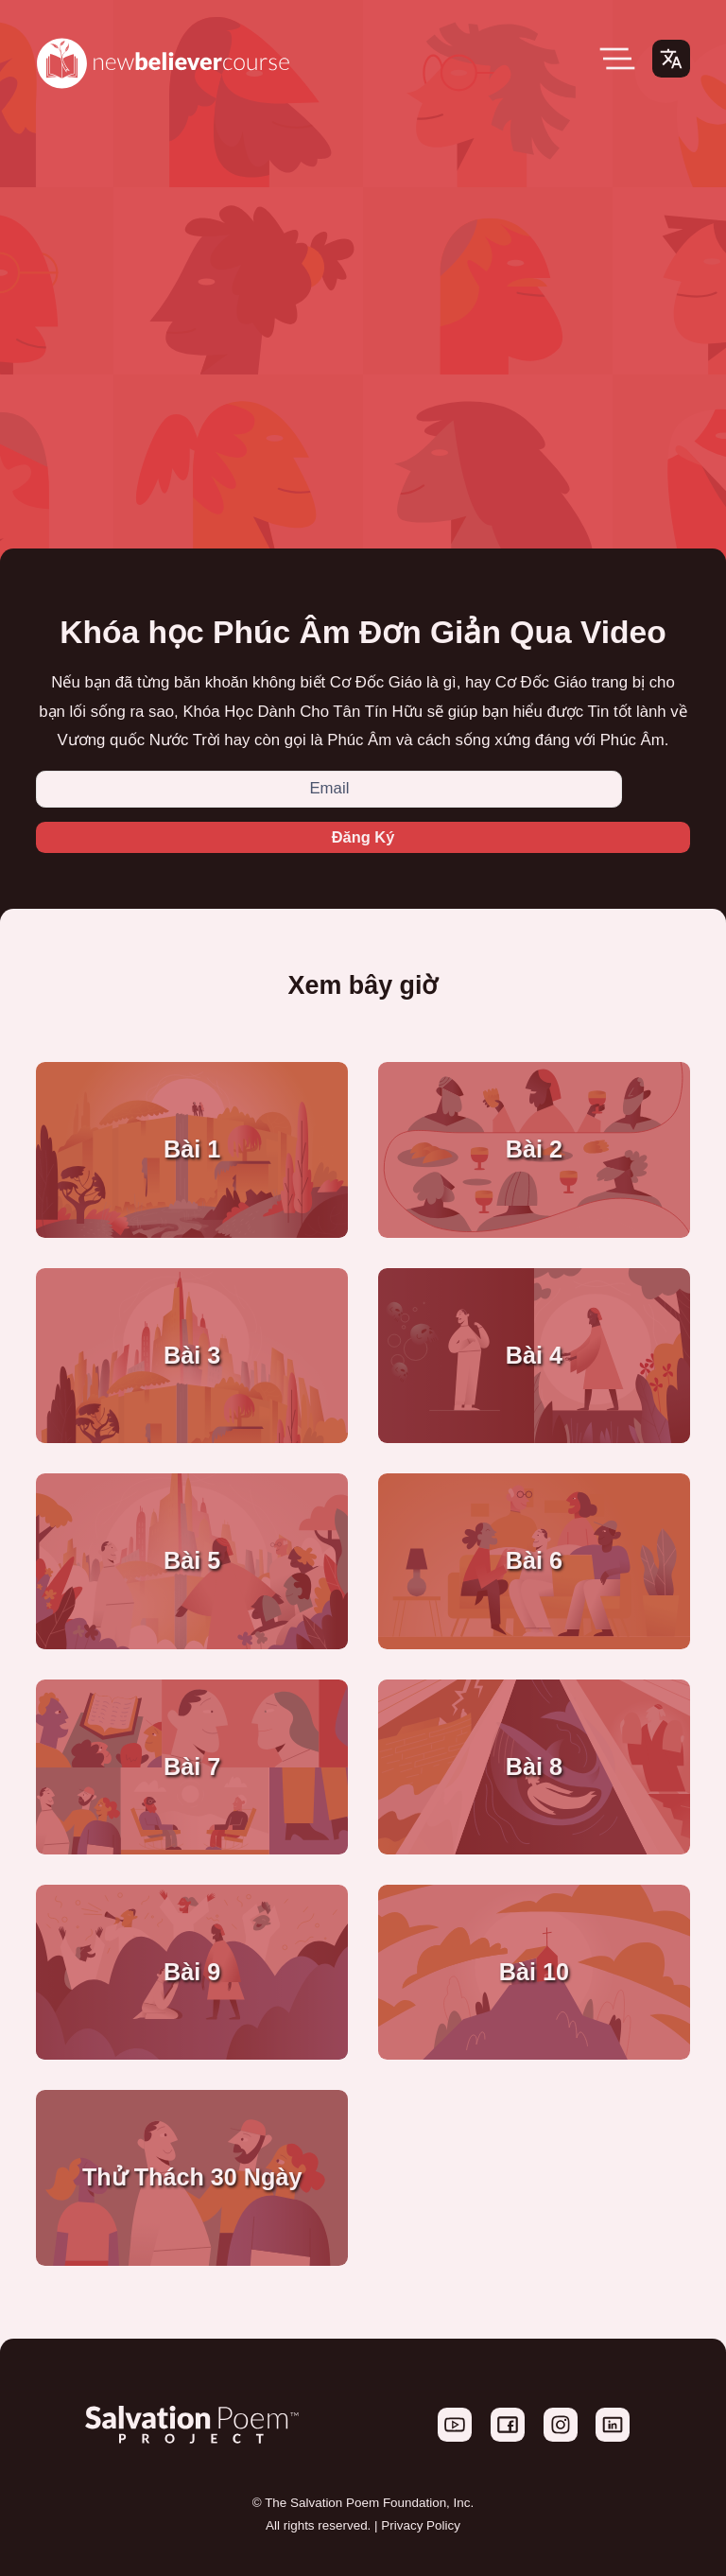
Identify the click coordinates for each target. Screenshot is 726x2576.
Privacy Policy (420, 2526)
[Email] (329, 789)
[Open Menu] (617, 59)
